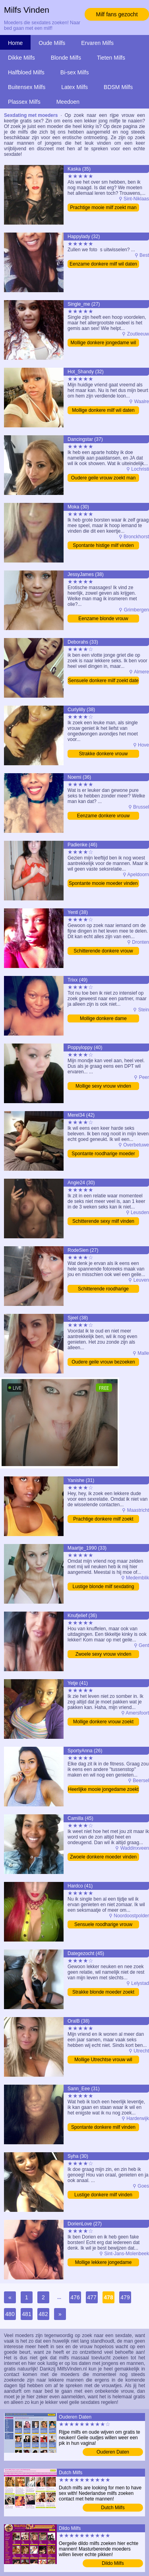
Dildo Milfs (113, 2563)
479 (125, 2297)
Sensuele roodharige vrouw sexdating (103, 1925)
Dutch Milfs (112, 2507)
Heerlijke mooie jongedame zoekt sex (103, 1790)
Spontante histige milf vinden (103, 545)
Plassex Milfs (24, 102)
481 (26, 2314)
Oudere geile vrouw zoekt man (103, 478)
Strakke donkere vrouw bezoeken (103, 754)
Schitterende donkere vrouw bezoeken (103, 951)
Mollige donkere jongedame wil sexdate (103, 343)
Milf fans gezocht (116, 14)
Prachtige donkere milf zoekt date (103, 1519)
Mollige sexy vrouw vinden (103, 1086)
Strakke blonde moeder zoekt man (103, 1992)
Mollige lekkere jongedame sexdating (103, 2263)
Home (15, 43)
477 (91, 2297)
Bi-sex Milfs (74, 72)
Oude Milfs (52, 43)
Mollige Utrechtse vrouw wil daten (103, 2060)
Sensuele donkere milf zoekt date (103, 680)
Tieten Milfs (111, 57)
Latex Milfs (74, 87)
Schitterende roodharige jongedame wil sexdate (103, 1289)
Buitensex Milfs (26, 87)
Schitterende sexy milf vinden (103, 1221)
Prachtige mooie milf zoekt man (103, 207)
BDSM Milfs (118, 87)
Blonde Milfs (66, 57)
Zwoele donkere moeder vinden (103, 1857)
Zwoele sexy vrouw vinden (103, 1654)
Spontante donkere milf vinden (103, 2127)
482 (43, 2314)
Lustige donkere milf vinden (103, 2195)
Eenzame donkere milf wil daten (103, 264)
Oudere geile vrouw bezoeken (103, 1362)
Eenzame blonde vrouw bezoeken (103, 619)
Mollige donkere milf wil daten (103, 410)
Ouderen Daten (113, 2452)
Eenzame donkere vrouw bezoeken (103, 816)
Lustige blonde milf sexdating (103, 1586)
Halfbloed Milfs (26, 72)
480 (9, 2314)
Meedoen (67, 102)
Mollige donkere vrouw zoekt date (103, 1722)
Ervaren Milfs (97, 43)
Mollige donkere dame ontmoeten (103, 1019)
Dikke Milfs (21, 57)
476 (74, 2297)
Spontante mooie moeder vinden (103, 883)
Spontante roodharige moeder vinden (103, 1154)
